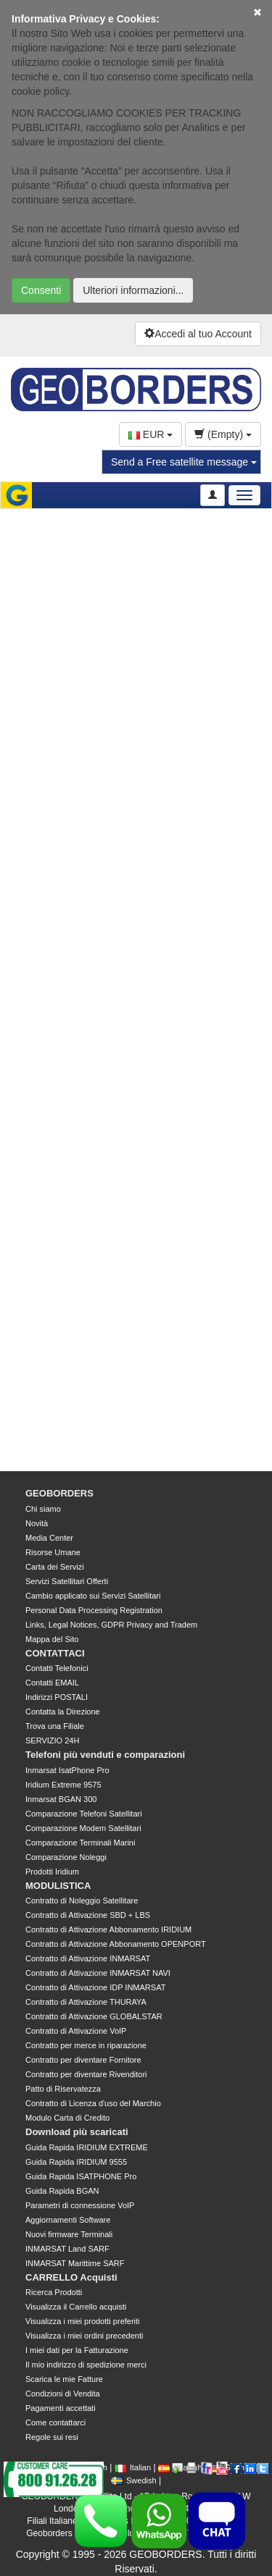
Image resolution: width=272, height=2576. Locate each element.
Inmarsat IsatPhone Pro (67, 1770)
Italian (133, 2467)
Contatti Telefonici (56, 1668)
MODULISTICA (58, 1885)
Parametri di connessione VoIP (79, 2205)
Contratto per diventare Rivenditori (86, 2074)
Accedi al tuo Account (198, 334)
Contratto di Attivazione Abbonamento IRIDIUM (108, 1929)
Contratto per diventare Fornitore (83, 2059)
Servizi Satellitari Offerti (66, 1581)
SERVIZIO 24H (52, 1740)
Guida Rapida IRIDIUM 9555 (76, 2162)
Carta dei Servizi (54, 1566)
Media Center (49, 1537)
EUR (150, 434)
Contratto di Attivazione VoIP (75, 2030)
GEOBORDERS (59, 1493)
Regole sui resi (51, 2437)
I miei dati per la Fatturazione (76, 2350)
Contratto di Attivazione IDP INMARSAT (95, 1987)
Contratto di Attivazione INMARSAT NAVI (97, 1973)
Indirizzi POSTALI (56, 1697)
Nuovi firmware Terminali (68, 2234)
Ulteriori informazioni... (133, 290)
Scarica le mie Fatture (64, 2379)
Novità (36, 1523)
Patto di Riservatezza (63, 2088)
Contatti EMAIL (52, 1682)
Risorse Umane (53, 1552)
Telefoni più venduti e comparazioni (105, 1754)
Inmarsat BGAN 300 (60, 1799)
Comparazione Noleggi (66, 1857)
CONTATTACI (55, 1653)
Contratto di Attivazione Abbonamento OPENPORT (115, 1944)
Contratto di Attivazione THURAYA (86, 2002)
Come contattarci (55, 2422)
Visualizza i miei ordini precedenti (84, 2335)
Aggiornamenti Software (67, 2219)
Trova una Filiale (54, 1726)
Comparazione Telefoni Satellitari (83, 1813)
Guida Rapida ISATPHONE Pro (80, 2176)
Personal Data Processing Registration (93, 1610)
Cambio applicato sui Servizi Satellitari (92, 1595)
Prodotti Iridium (52, 1871)
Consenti (41, 290)
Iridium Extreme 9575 (63, 1784)
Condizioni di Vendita (62, 2393)
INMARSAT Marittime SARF (75, 2263)
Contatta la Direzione (62, 1711)
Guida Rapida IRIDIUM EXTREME (86, 2147)
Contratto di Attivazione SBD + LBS (87, 1915)
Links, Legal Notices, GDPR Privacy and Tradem (111, 1624)
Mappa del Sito (51, 1639)
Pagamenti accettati (60, 2408)
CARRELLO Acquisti (71, 2277)
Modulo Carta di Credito (67, 2117)
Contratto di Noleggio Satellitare (81, 1900)
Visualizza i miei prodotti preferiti (82, 2321)
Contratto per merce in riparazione (86, 2045)
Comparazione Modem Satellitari (83, 1828)
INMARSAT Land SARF (67, 2248)
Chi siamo (43, 1508)
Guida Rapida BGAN (62, 2190)
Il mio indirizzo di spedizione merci (86, 2364)
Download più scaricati (76, 2131)
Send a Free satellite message (184, 462)
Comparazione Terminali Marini (80, 1842)
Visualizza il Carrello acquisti (75, 2306)
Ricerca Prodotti (53, 2292)
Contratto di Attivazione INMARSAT (87, 1958)
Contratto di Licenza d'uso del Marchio (93, 2103)
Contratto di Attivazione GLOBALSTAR (93, 2016)
